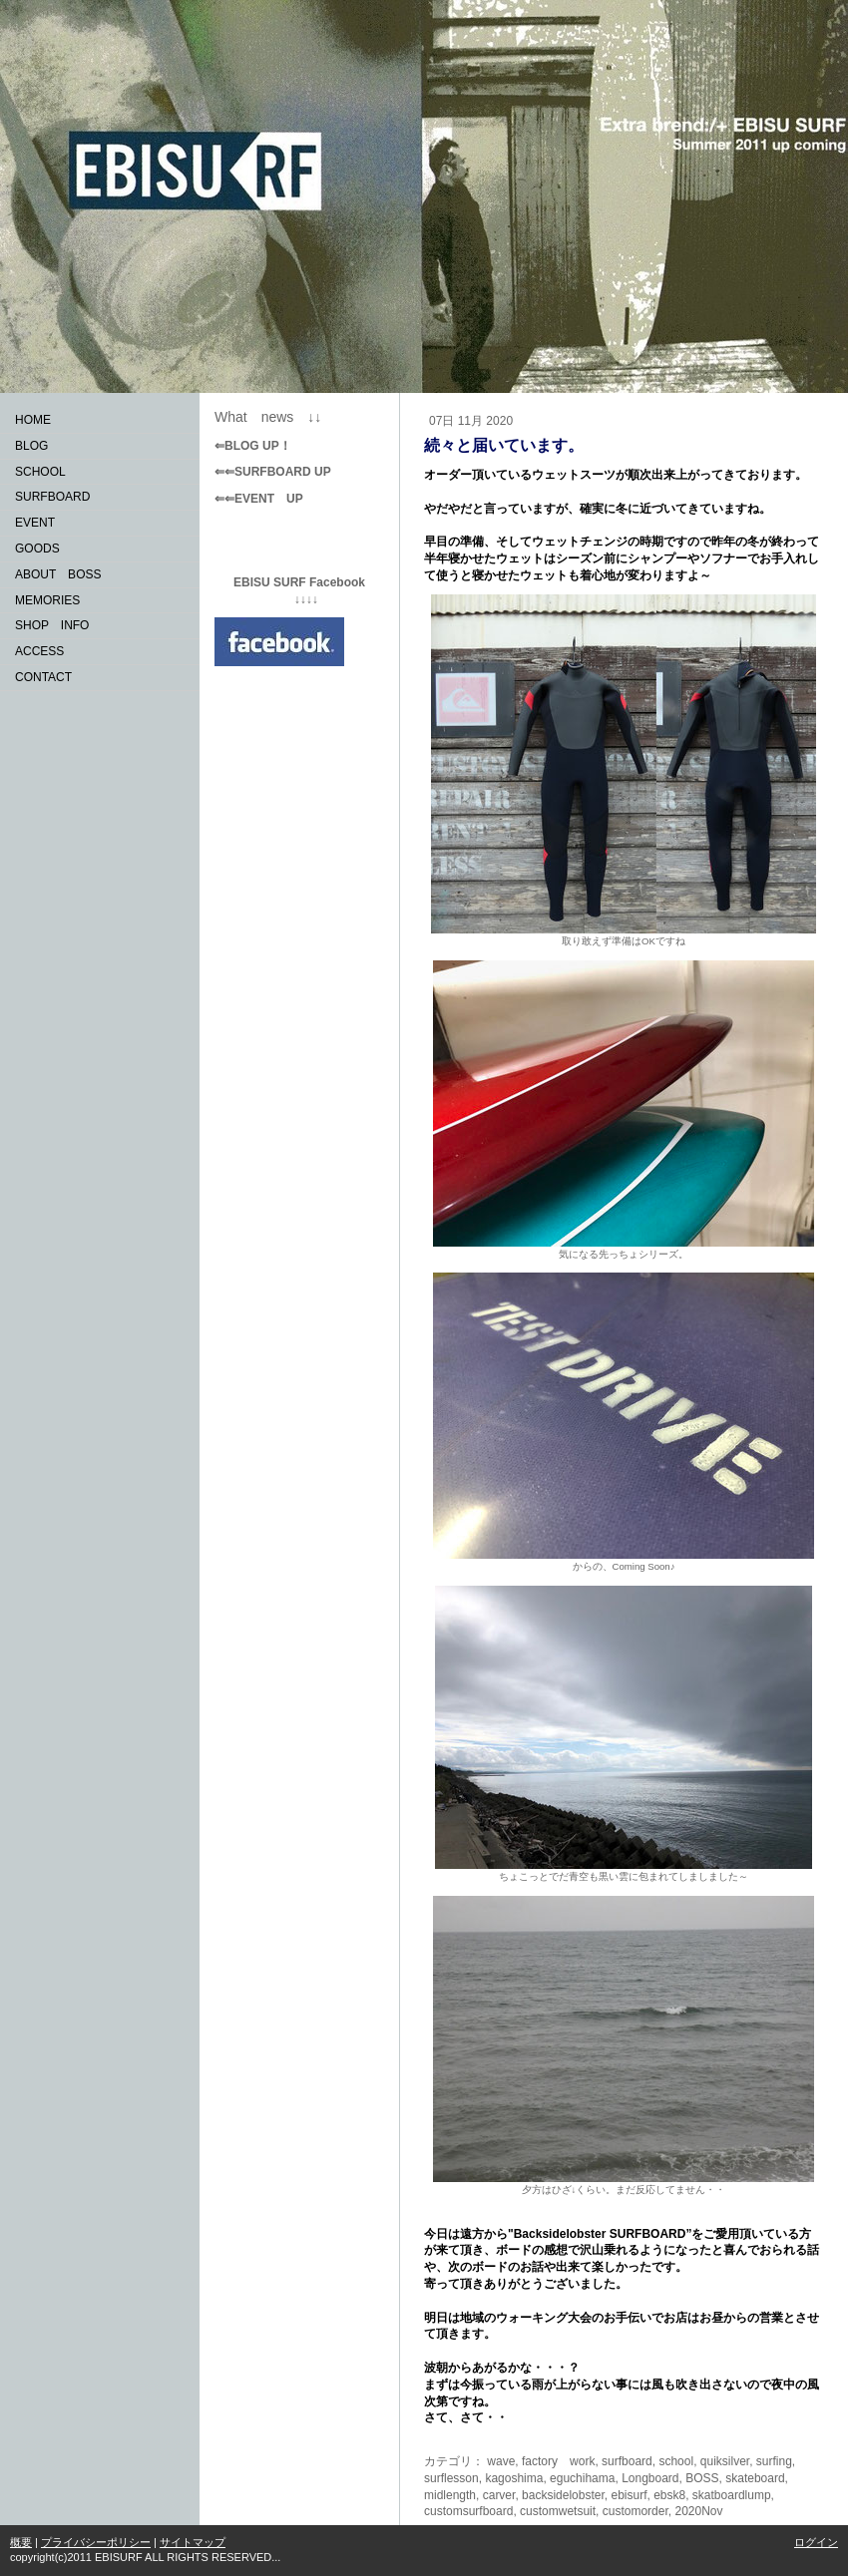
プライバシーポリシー (96, 2542)
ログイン (816, 2542)
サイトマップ (192, 2542)
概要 (21, 2542)
